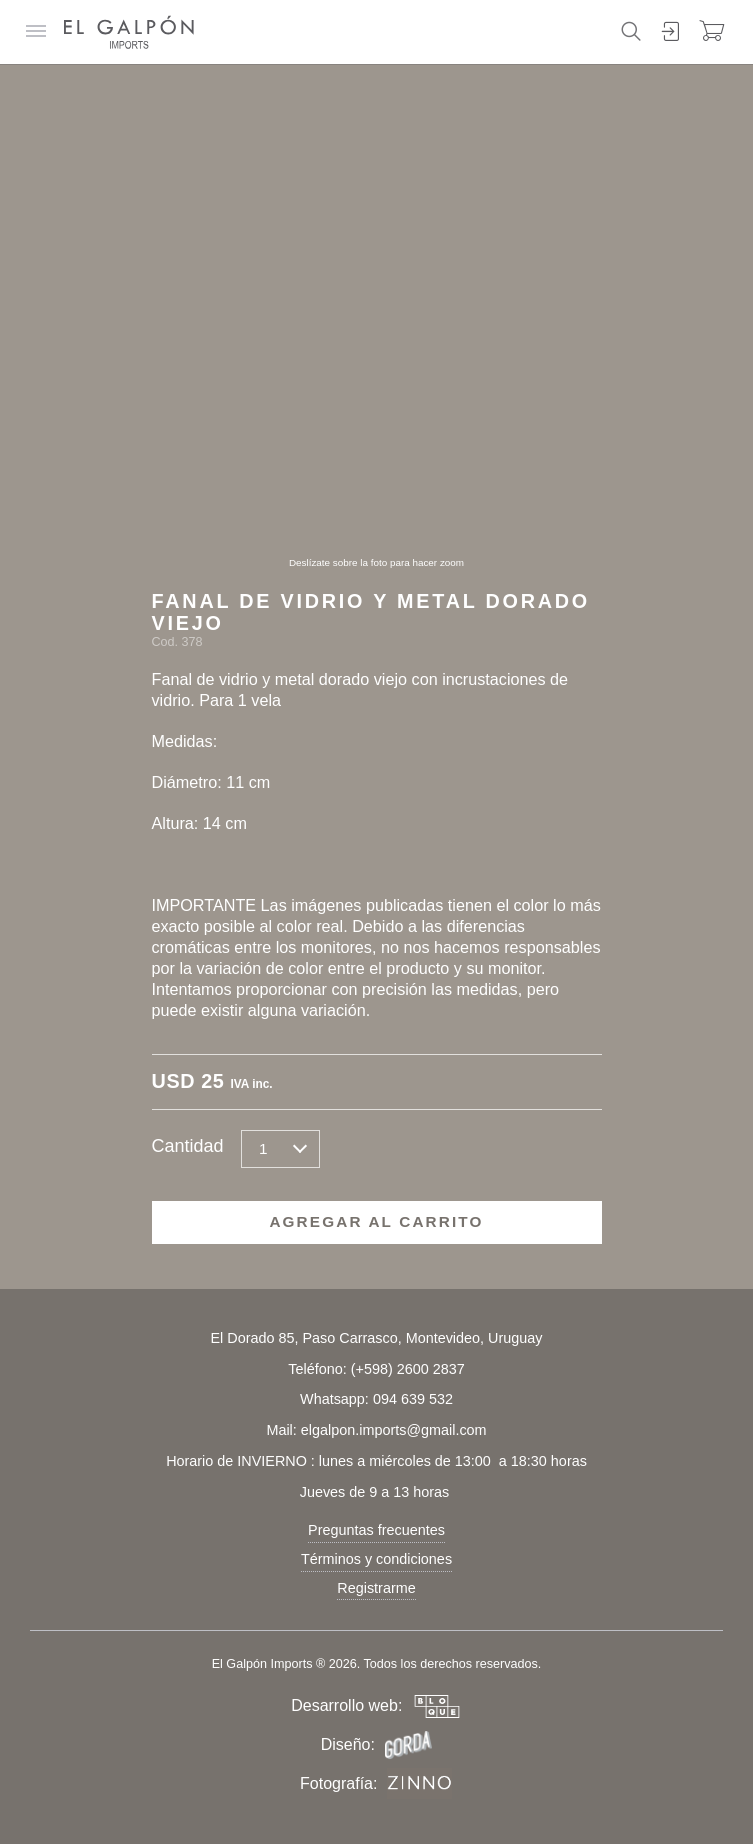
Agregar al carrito (376, 1221)
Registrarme (376, 1588)
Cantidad (188, 1146)
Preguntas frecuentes (376, 1530)
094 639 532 (413, 1399)
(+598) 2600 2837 (408, 1369)
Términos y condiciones (376, 1559)
